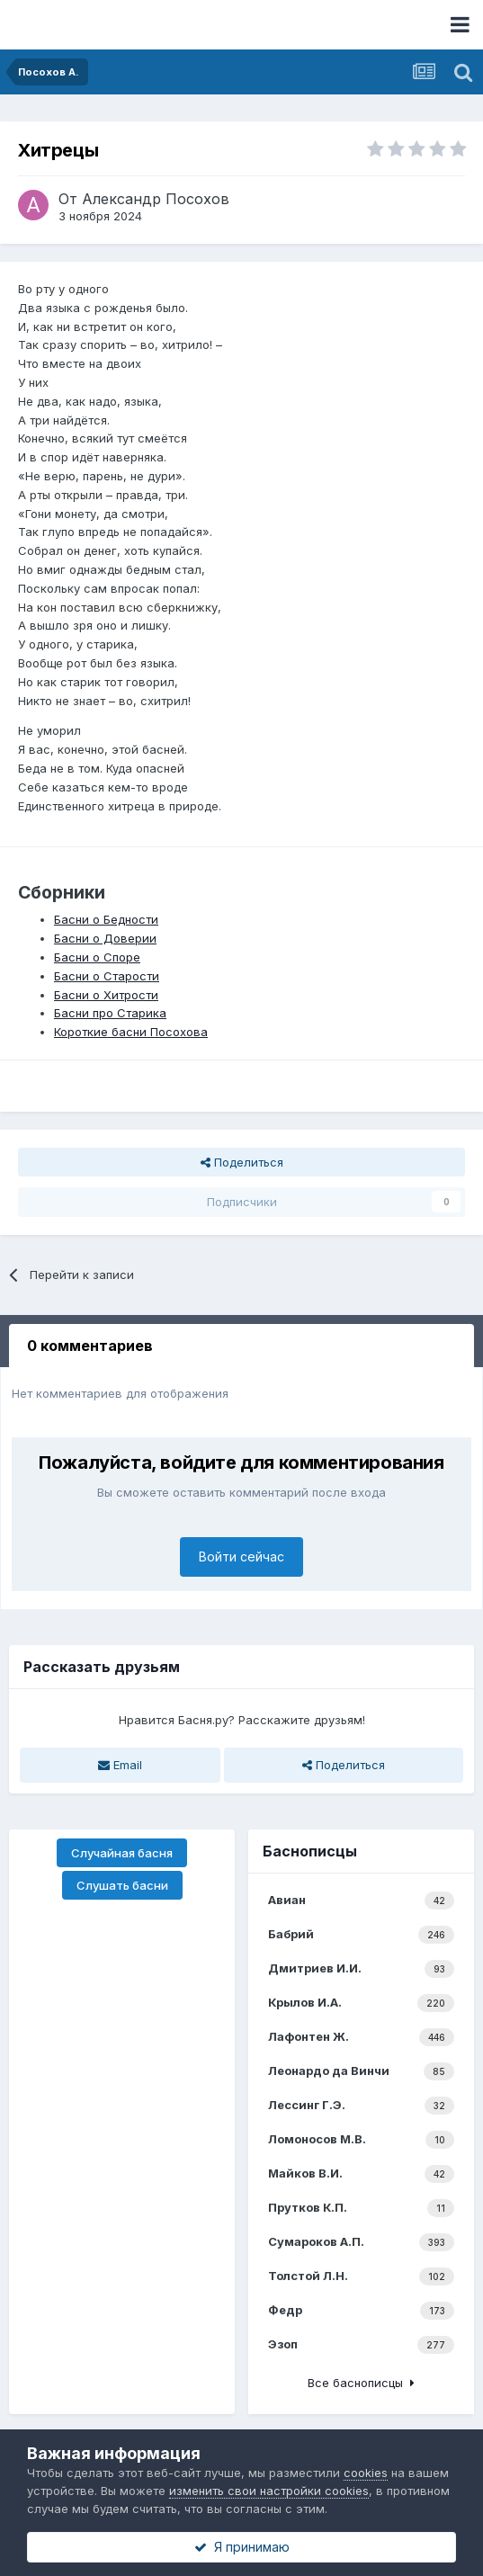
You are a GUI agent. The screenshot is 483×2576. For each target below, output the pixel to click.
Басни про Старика (110, 1013)
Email (120, 1765)
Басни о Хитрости (106, 995)
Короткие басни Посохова (131, 1031)
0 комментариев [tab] (90, 1346)
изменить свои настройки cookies (269, 2490)
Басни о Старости (106, 976)
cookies (366, 2472)
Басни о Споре (97, 957)
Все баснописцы (361, 2382)
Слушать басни (122, 1885)
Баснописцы (310, 1851)
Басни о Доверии (105, 938)
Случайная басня (122, 1853)
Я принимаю (242, 2546)
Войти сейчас (241, 1556)
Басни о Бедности (106, 919)
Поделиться (242, 1162)
